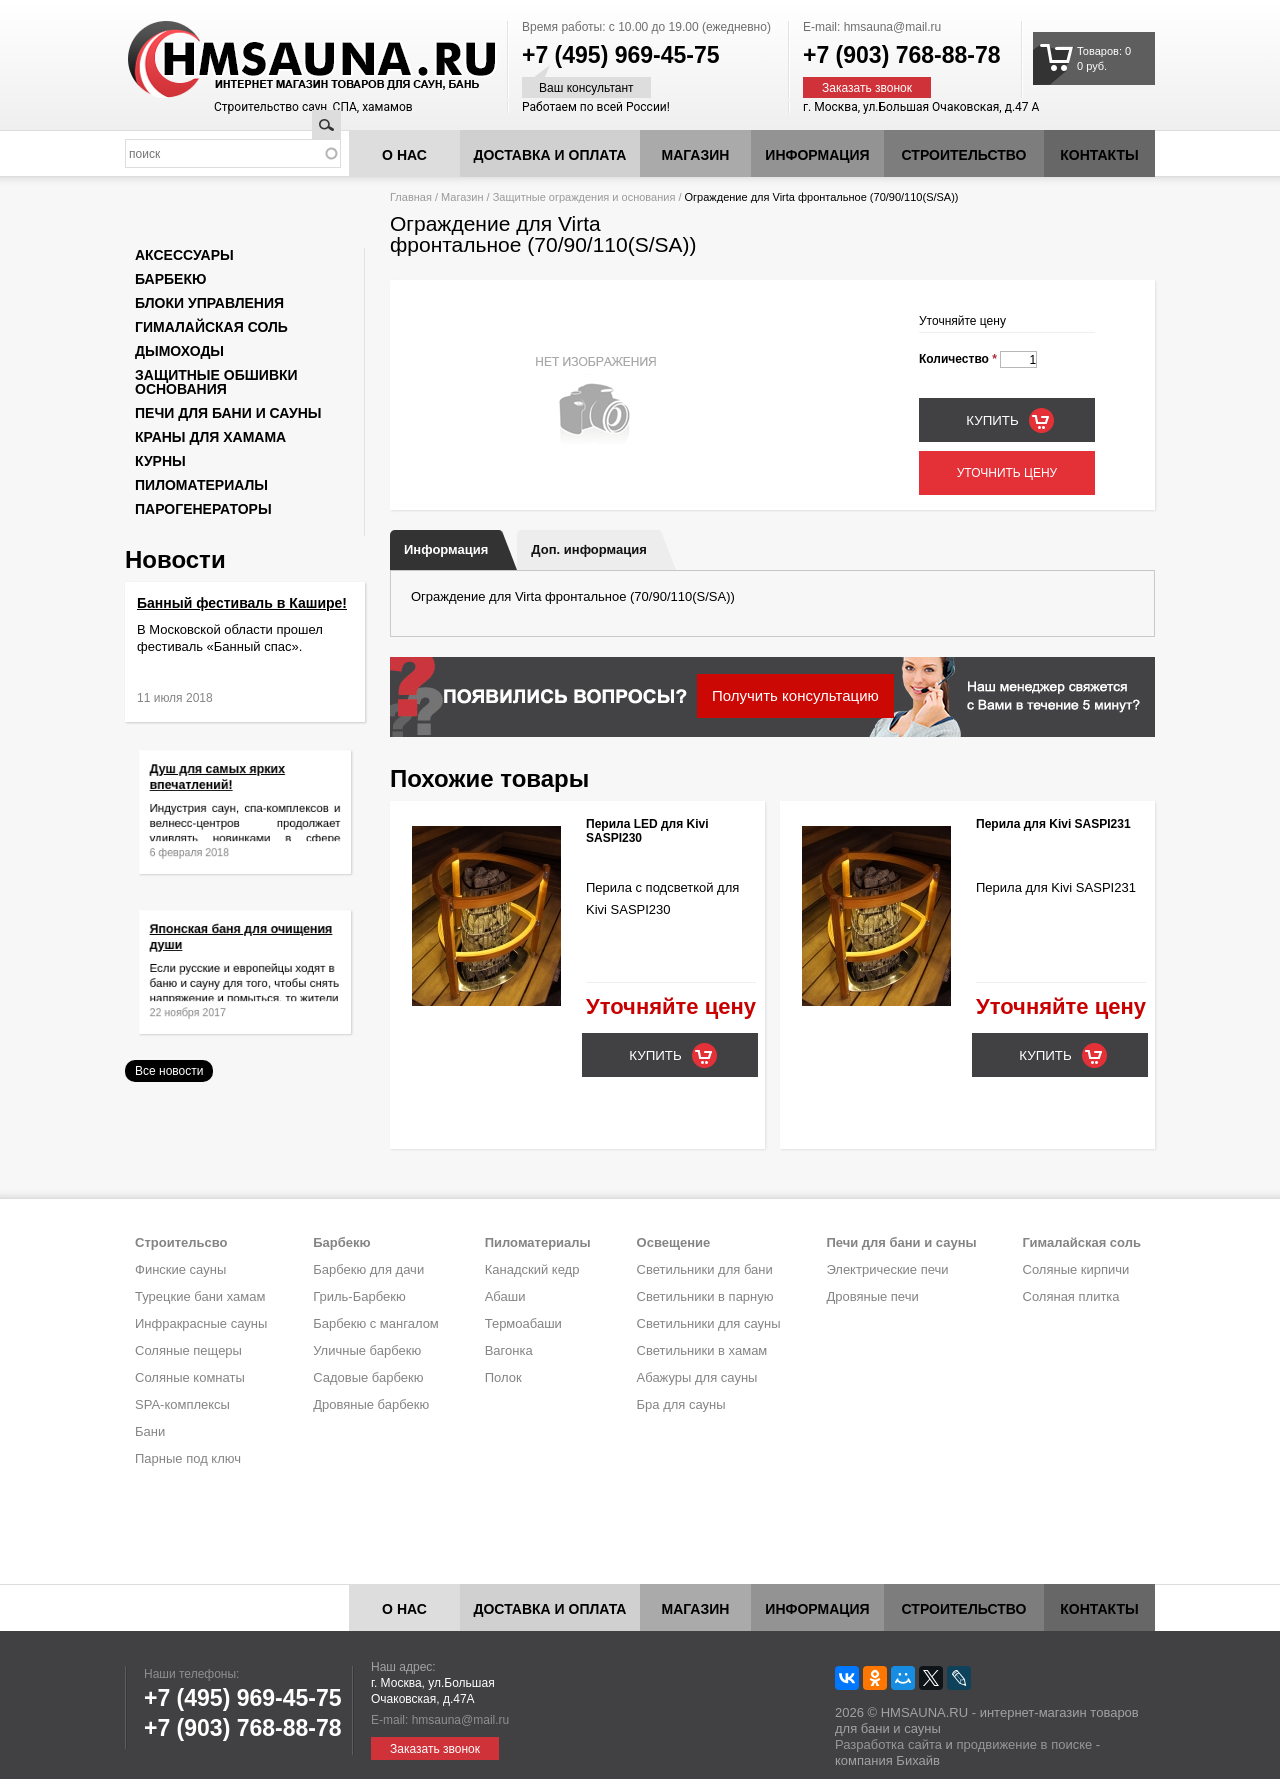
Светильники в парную (705, 1296)
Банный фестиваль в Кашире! (242, 603)
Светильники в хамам (702, 1350)
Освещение (674, 1242)
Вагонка (509, 1350)
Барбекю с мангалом (376, 1323)
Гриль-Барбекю (359, 1296)
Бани (150, 1431)
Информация (446, 549)
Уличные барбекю (367, 1350)
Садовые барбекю (368, 1377)
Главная (411, 197)
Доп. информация (588, 549)
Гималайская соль (211, 327)
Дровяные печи (872, 1296)
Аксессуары (184, 255)
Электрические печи (887, 1269)
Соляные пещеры (188, 1350)
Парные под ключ (188, 1458)
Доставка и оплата (550, 155)
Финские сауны (180, 1269)
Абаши (505, 1296)
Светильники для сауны (709, 1323)
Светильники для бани (705, 1269)
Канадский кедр (532, 1269)
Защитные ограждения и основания (584, 197)
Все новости (169, 1071)
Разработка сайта (888, 1744)
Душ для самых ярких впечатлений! (224, 785)
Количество (958, 359)
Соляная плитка (1071, 1296)
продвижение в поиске (1024, 1744)
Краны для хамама (210, 437)
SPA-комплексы (182, 1404)
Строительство (964, 155)
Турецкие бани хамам (200, 1296)
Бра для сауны (681, 1404)
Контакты (1099, 155)
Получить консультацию (795, 695)
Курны (160, 461)
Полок (503, 1377)
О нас (404, 155)
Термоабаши (523, 1323)
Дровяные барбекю (371, 1404)
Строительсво (181, 1242)
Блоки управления (209, 303)
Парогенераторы (203, 509)
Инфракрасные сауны (201, 1323)
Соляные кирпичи (1076, 1269)
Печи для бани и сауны (228, 413)
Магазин (696, 155)
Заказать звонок (867, 88)
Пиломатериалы (201, 485)
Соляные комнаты (190, 1377)
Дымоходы (179, 351)
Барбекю (170, 279)
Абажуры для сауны (697, 1377)
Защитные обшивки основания (216, 382)
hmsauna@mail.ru (893, 27)
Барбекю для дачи (368, 1269)
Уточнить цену (1007, 473)
